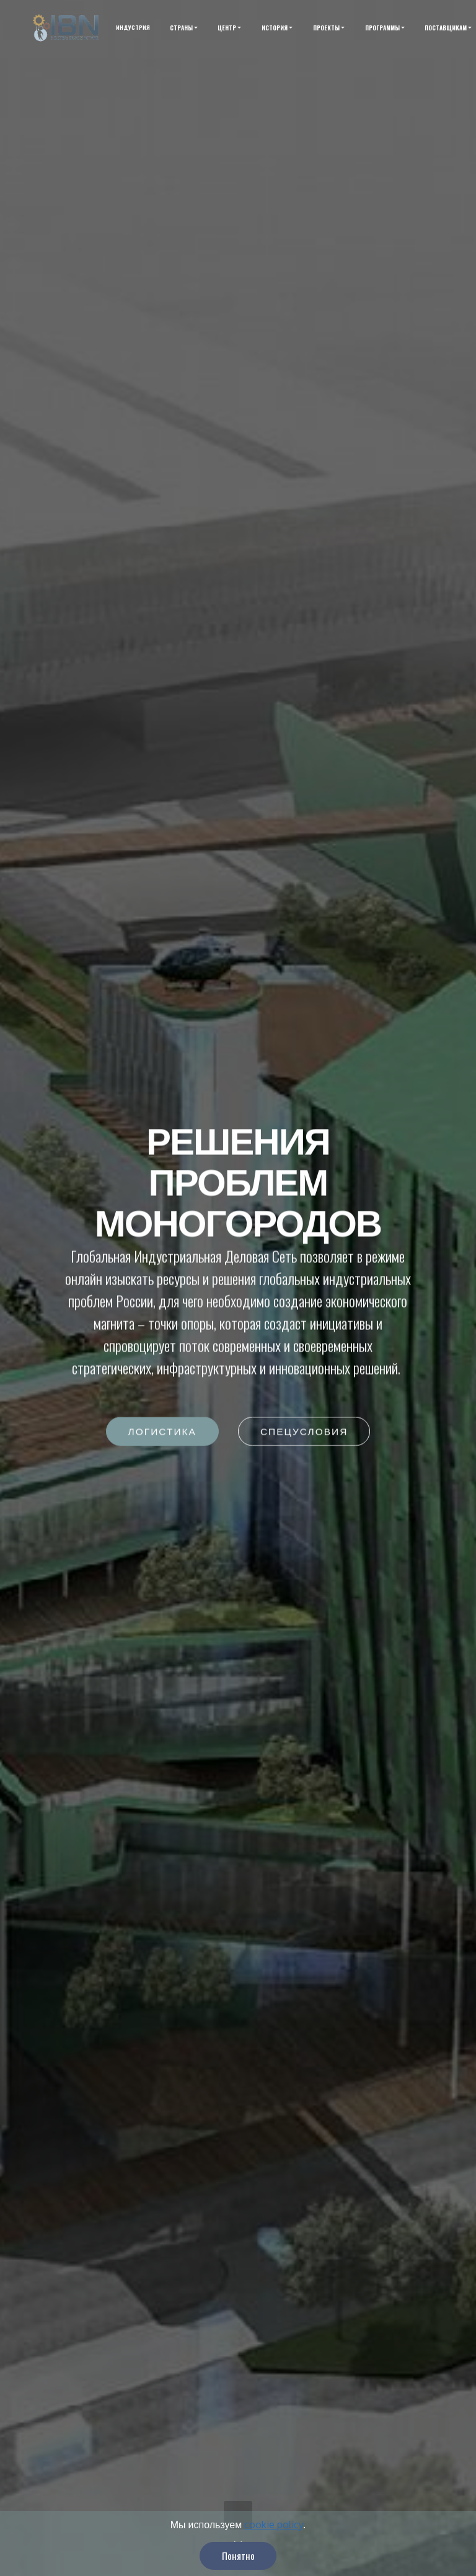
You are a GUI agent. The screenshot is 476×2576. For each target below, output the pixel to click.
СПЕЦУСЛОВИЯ (304, 1432)
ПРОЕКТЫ (326, 28)
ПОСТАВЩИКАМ (446, 28)
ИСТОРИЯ (275, 28)
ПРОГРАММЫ (382, 28)
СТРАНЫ (181, 28)
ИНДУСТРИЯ (133, 28)
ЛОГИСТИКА (162, 1432)
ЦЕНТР (227, 28)
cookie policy (273, 2544)
